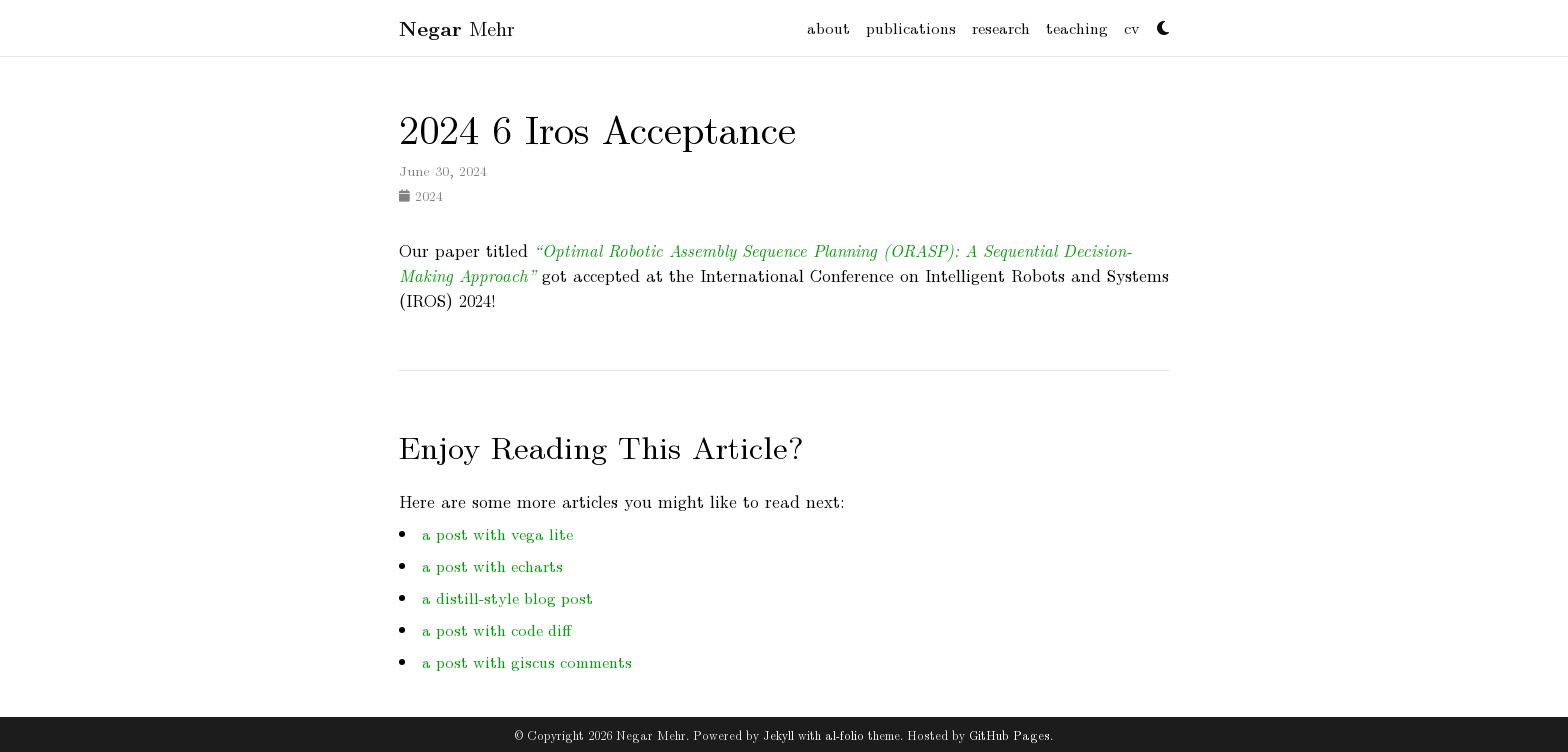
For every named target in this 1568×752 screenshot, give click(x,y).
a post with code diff (496, 629)
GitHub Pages (1009, 734)
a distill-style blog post (507, 597)
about (828, 27)
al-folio (844, 734)
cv (1131, 27)
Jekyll (778, 734)
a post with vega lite (497, 533)
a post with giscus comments (527, 661)
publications (911, 27)
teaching (1077, 27)
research (1001, 27)
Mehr (457, 27)
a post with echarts (492, 565)
